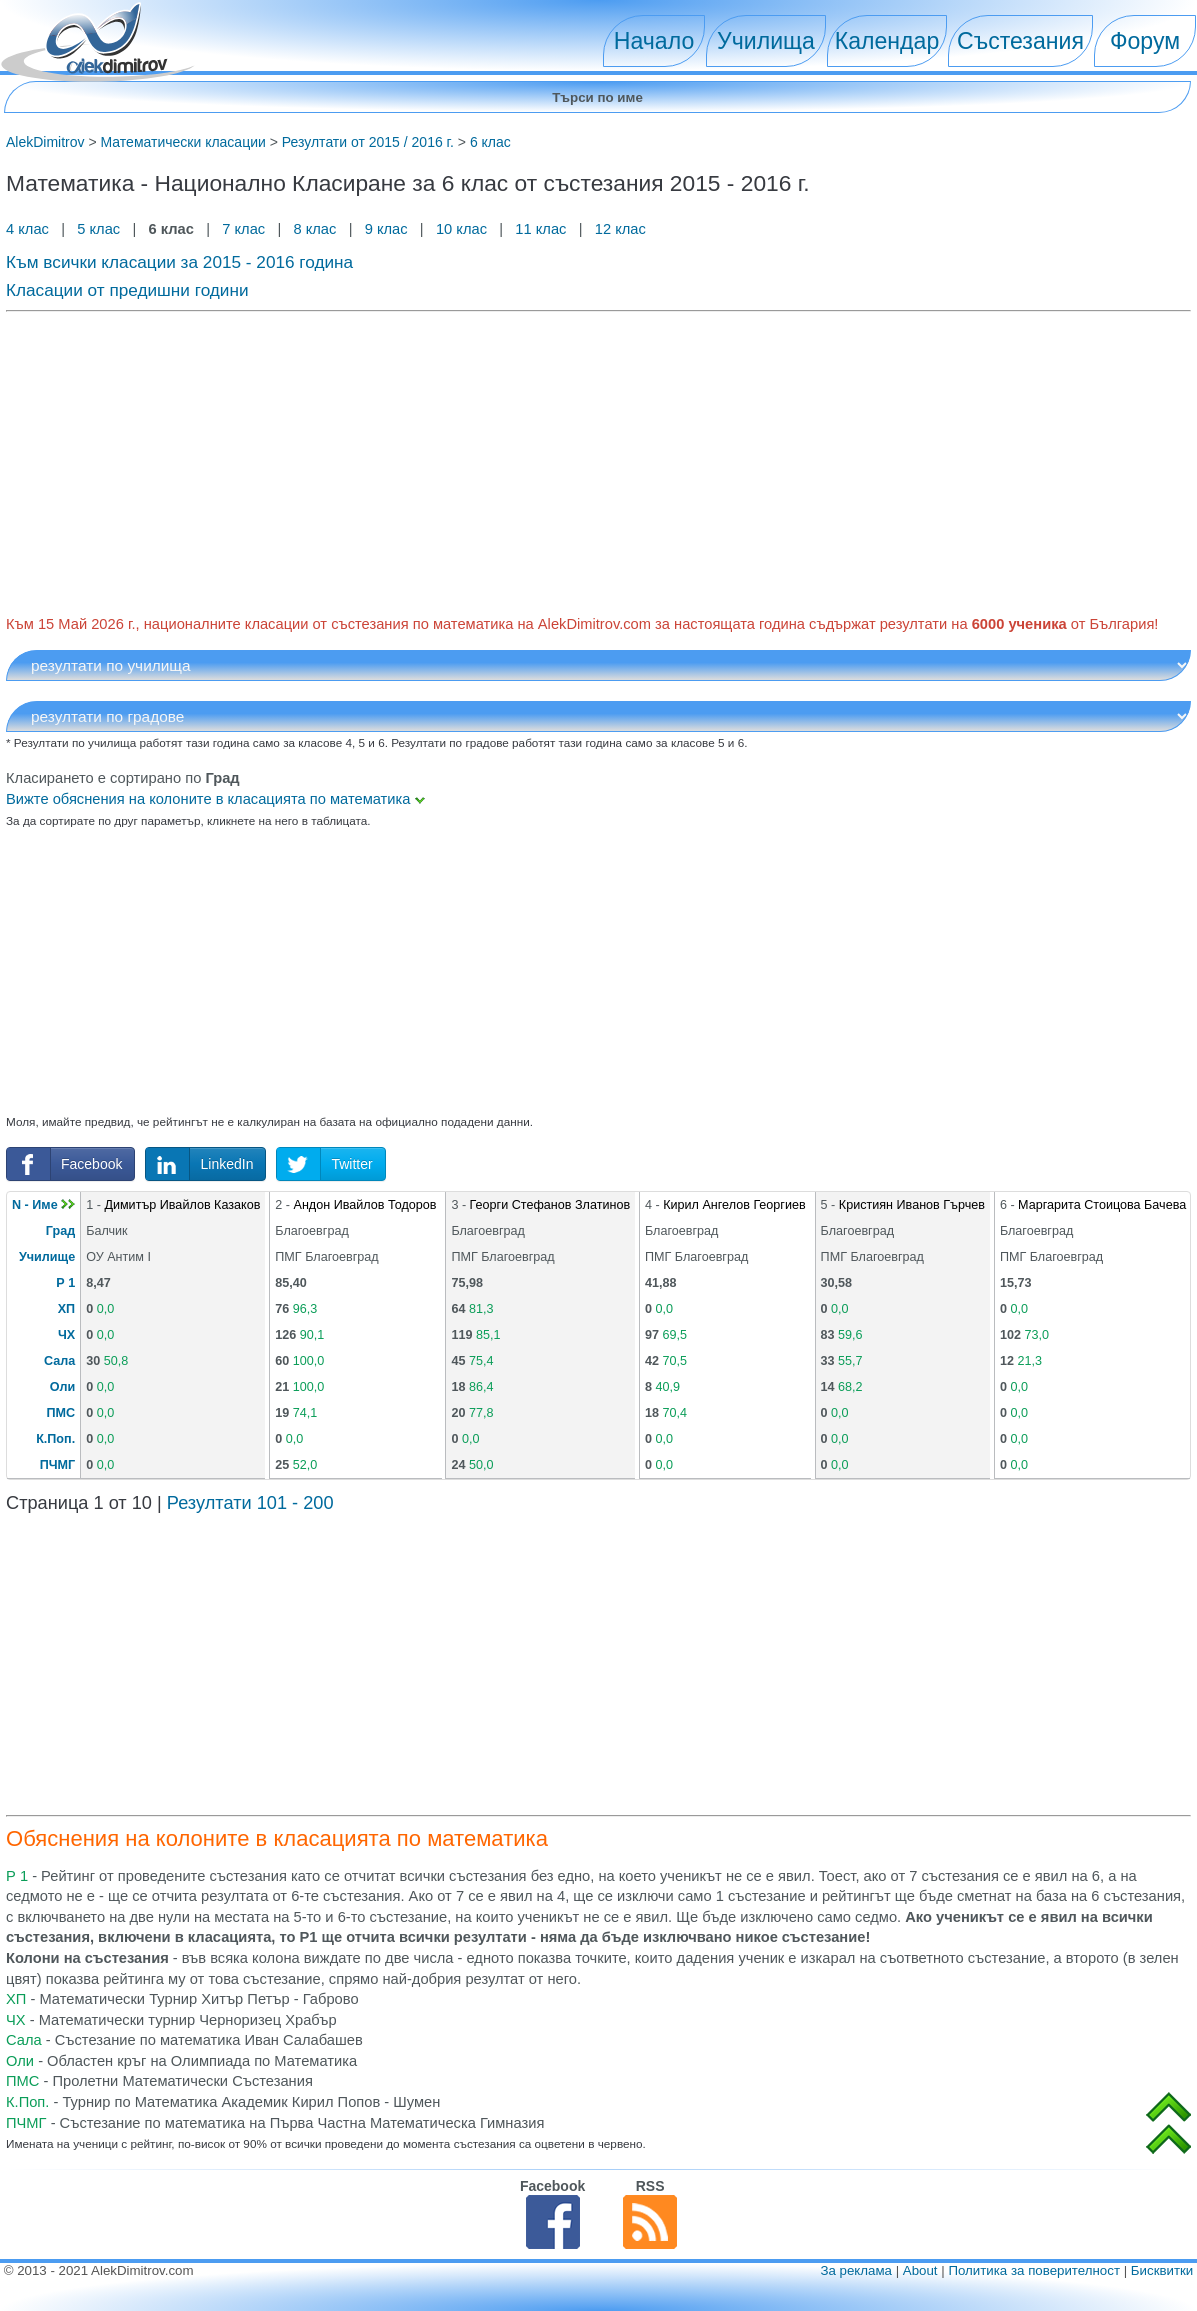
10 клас (461, 229)
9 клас (386, 229)
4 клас (29, 229)
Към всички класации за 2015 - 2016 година (179, 262)
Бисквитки (1162, 2270)
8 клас (314, 229)
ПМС (61, 1413)
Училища (766, 41)
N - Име (43, 1205)
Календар (887, 41)
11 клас (540, 229)
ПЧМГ (58, 1465)
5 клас (98, 229)
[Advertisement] (598, 460)
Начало (654, 41)
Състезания (1020, 41)
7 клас (243, 229)
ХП (66, 1309)
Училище (47, 1257)
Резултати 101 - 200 (250, 1503)
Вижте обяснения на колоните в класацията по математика (215, 799)
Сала (59, 1361)
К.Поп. (55, 1439)
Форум (1145, 41)
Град (60, 1231)
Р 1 (65, 1283)
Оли (62, 1387)
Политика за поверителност (1034, 2270)
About (920, 2270)
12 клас (622, 229)
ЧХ (66, 1335)
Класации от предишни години (127, 290)
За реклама (856, 2270)
